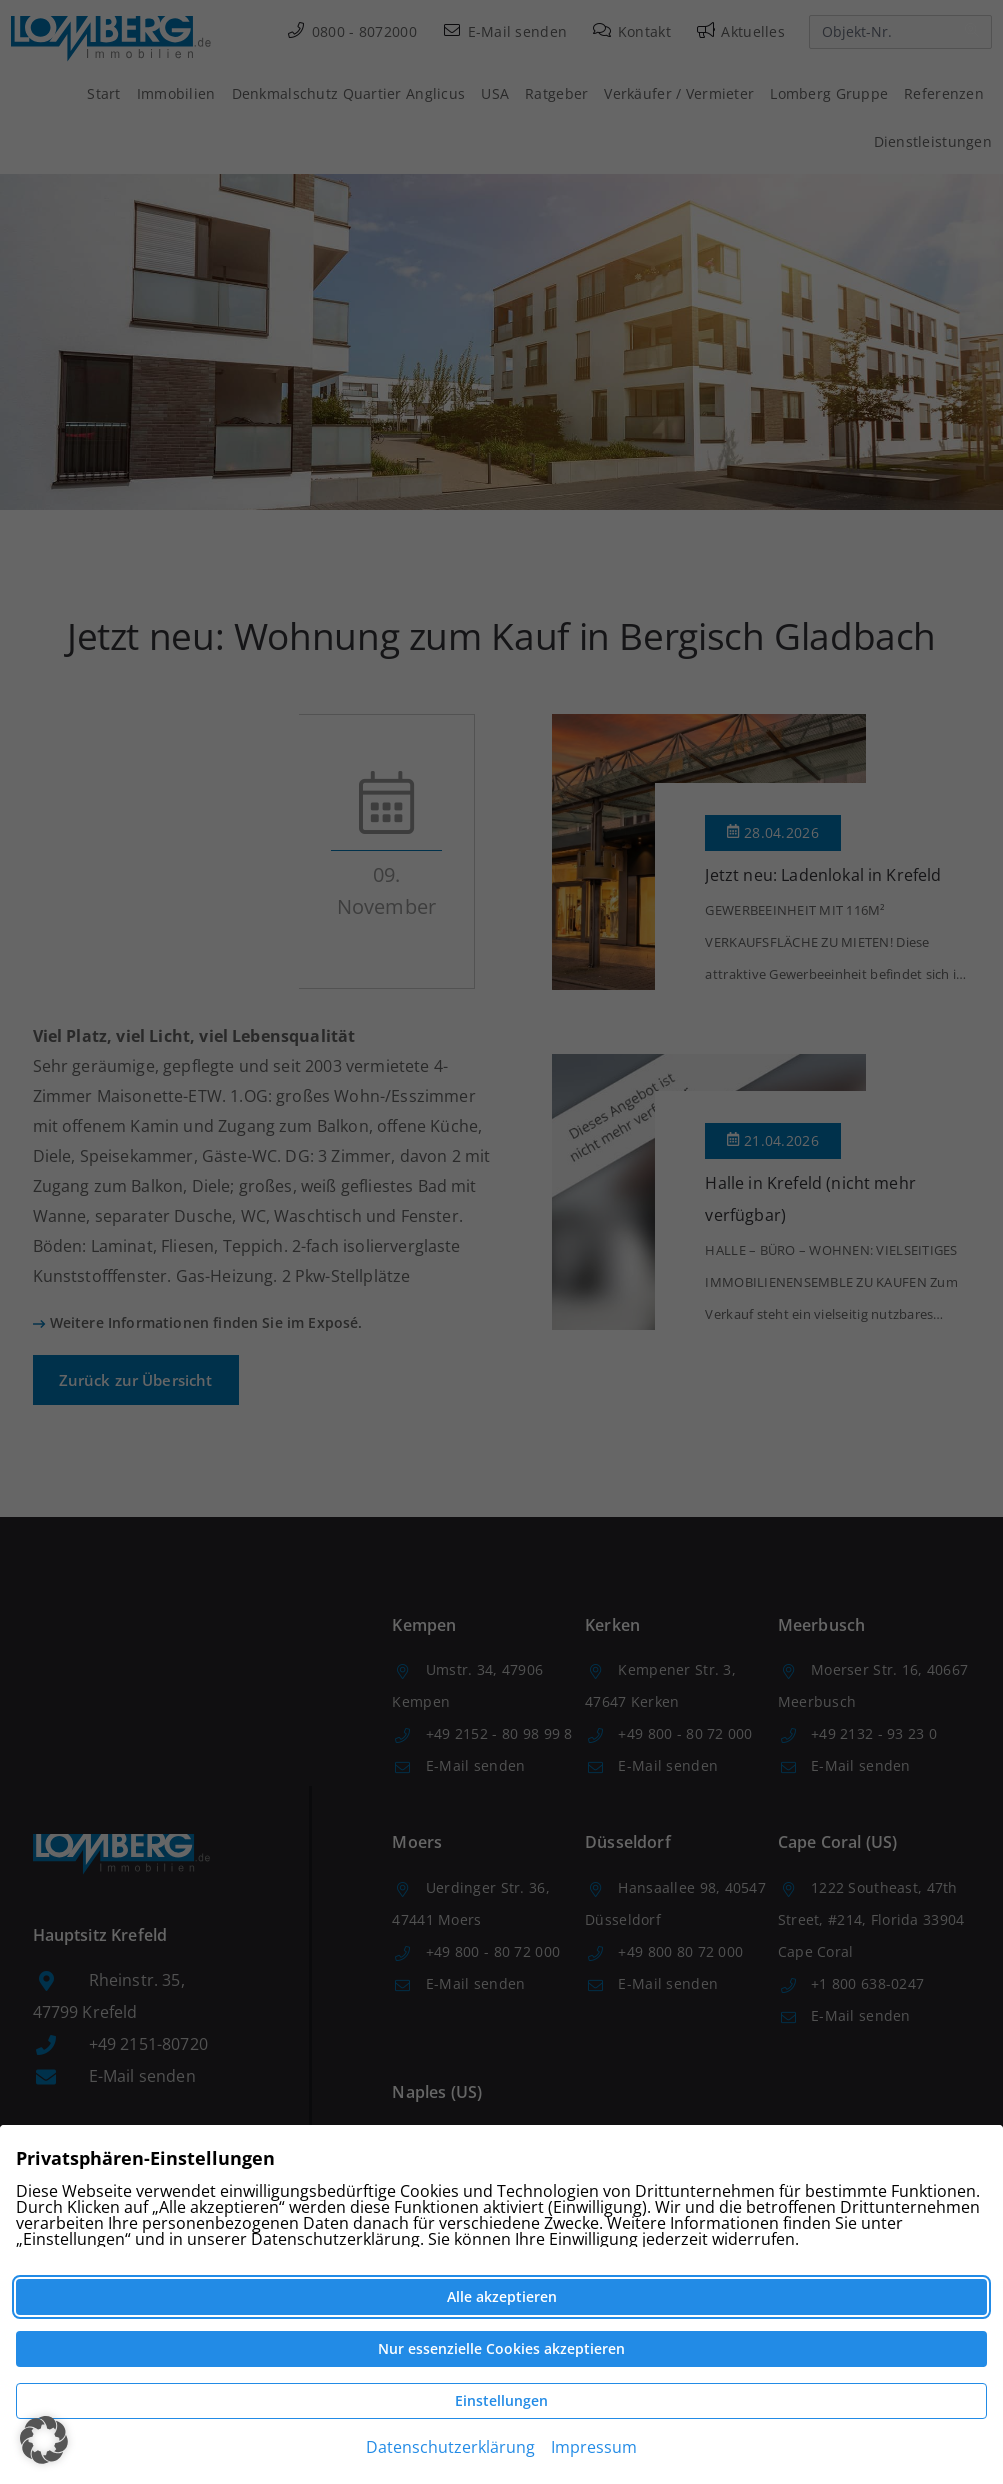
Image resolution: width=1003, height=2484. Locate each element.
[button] (44, 2440)
